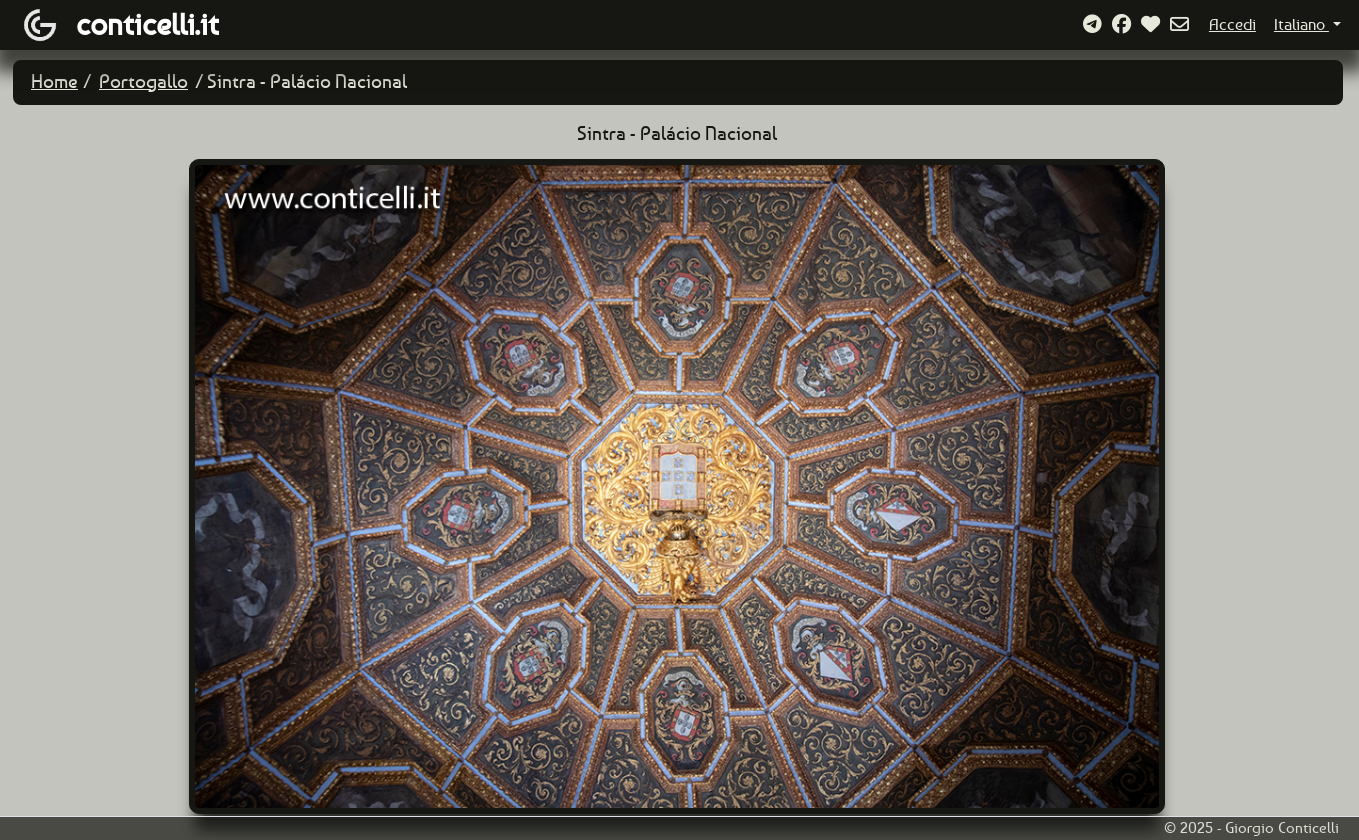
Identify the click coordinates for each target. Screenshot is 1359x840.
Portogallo (143, 81)
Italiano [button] (1301, 24)
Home (54, 81)
